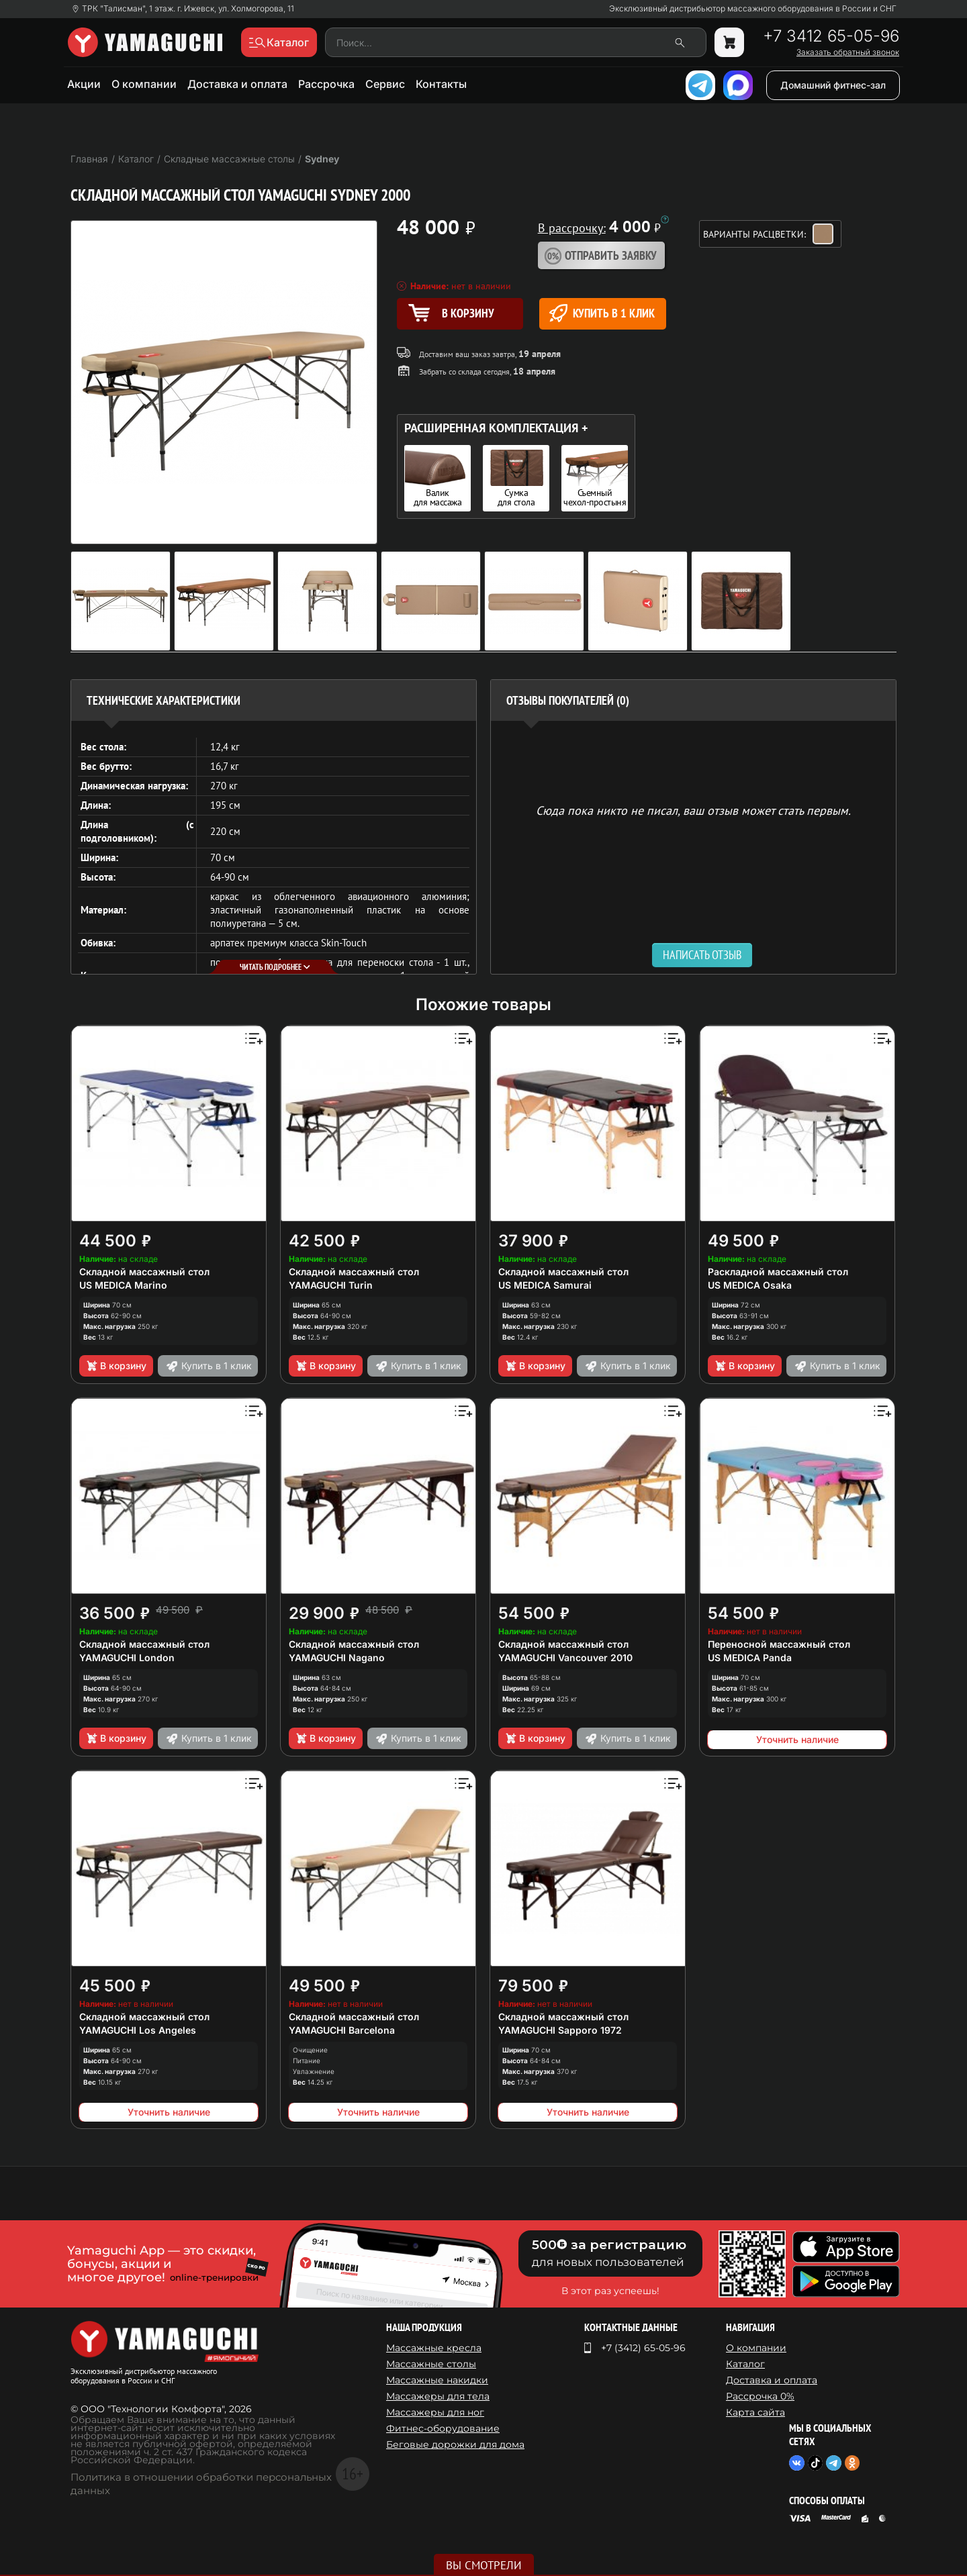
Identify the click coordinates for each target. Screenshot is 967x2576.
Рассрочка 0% (760, 2396)
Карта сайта (755, 2412)
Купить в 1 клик (602, 313)
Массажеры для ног (435, 2412)
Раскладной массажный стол (778, 1271)
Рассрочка (326, 84)
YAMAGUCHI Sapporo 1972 (560, 2030)
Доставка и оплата (237, 84)
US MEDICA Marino (123, 1285)
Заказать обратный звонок (847, 52)
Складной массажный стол (144, 1271)
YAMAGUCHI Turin (331, 1285)
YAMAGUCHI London (127, 1657)
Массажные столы (431, 2364)
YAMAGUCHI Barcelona (342, 2030)
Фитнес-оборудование (443, 2428)
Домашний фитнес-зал (833, 85)
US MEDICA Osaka (750, 1285)
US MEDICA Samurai (545, 1285)
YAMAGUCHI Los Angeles (137, 2030)
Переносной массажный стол (779, 1644)
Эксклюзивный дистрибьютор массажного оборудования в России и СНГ (752, 8)
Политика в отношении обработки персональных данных (201, 2484)
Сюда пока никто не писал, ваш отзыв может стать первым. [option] (693, 810)
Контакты (441, 84)
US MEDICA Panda (750, 1657)
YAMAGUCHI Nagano (337, 1657)
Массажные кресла (433, 2348)
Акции (84, 84)
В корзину (115, 1366)
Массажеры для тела (438, 2396)
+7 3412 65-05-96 (831, 36)
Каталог (745, 2364)
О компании (144, 84)
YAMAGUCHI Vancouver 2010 (565, 1657)
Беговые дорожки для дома (455, 2444)
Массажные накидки (437, 2380)
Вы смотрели (484, 2565)
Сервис (385, 84)
